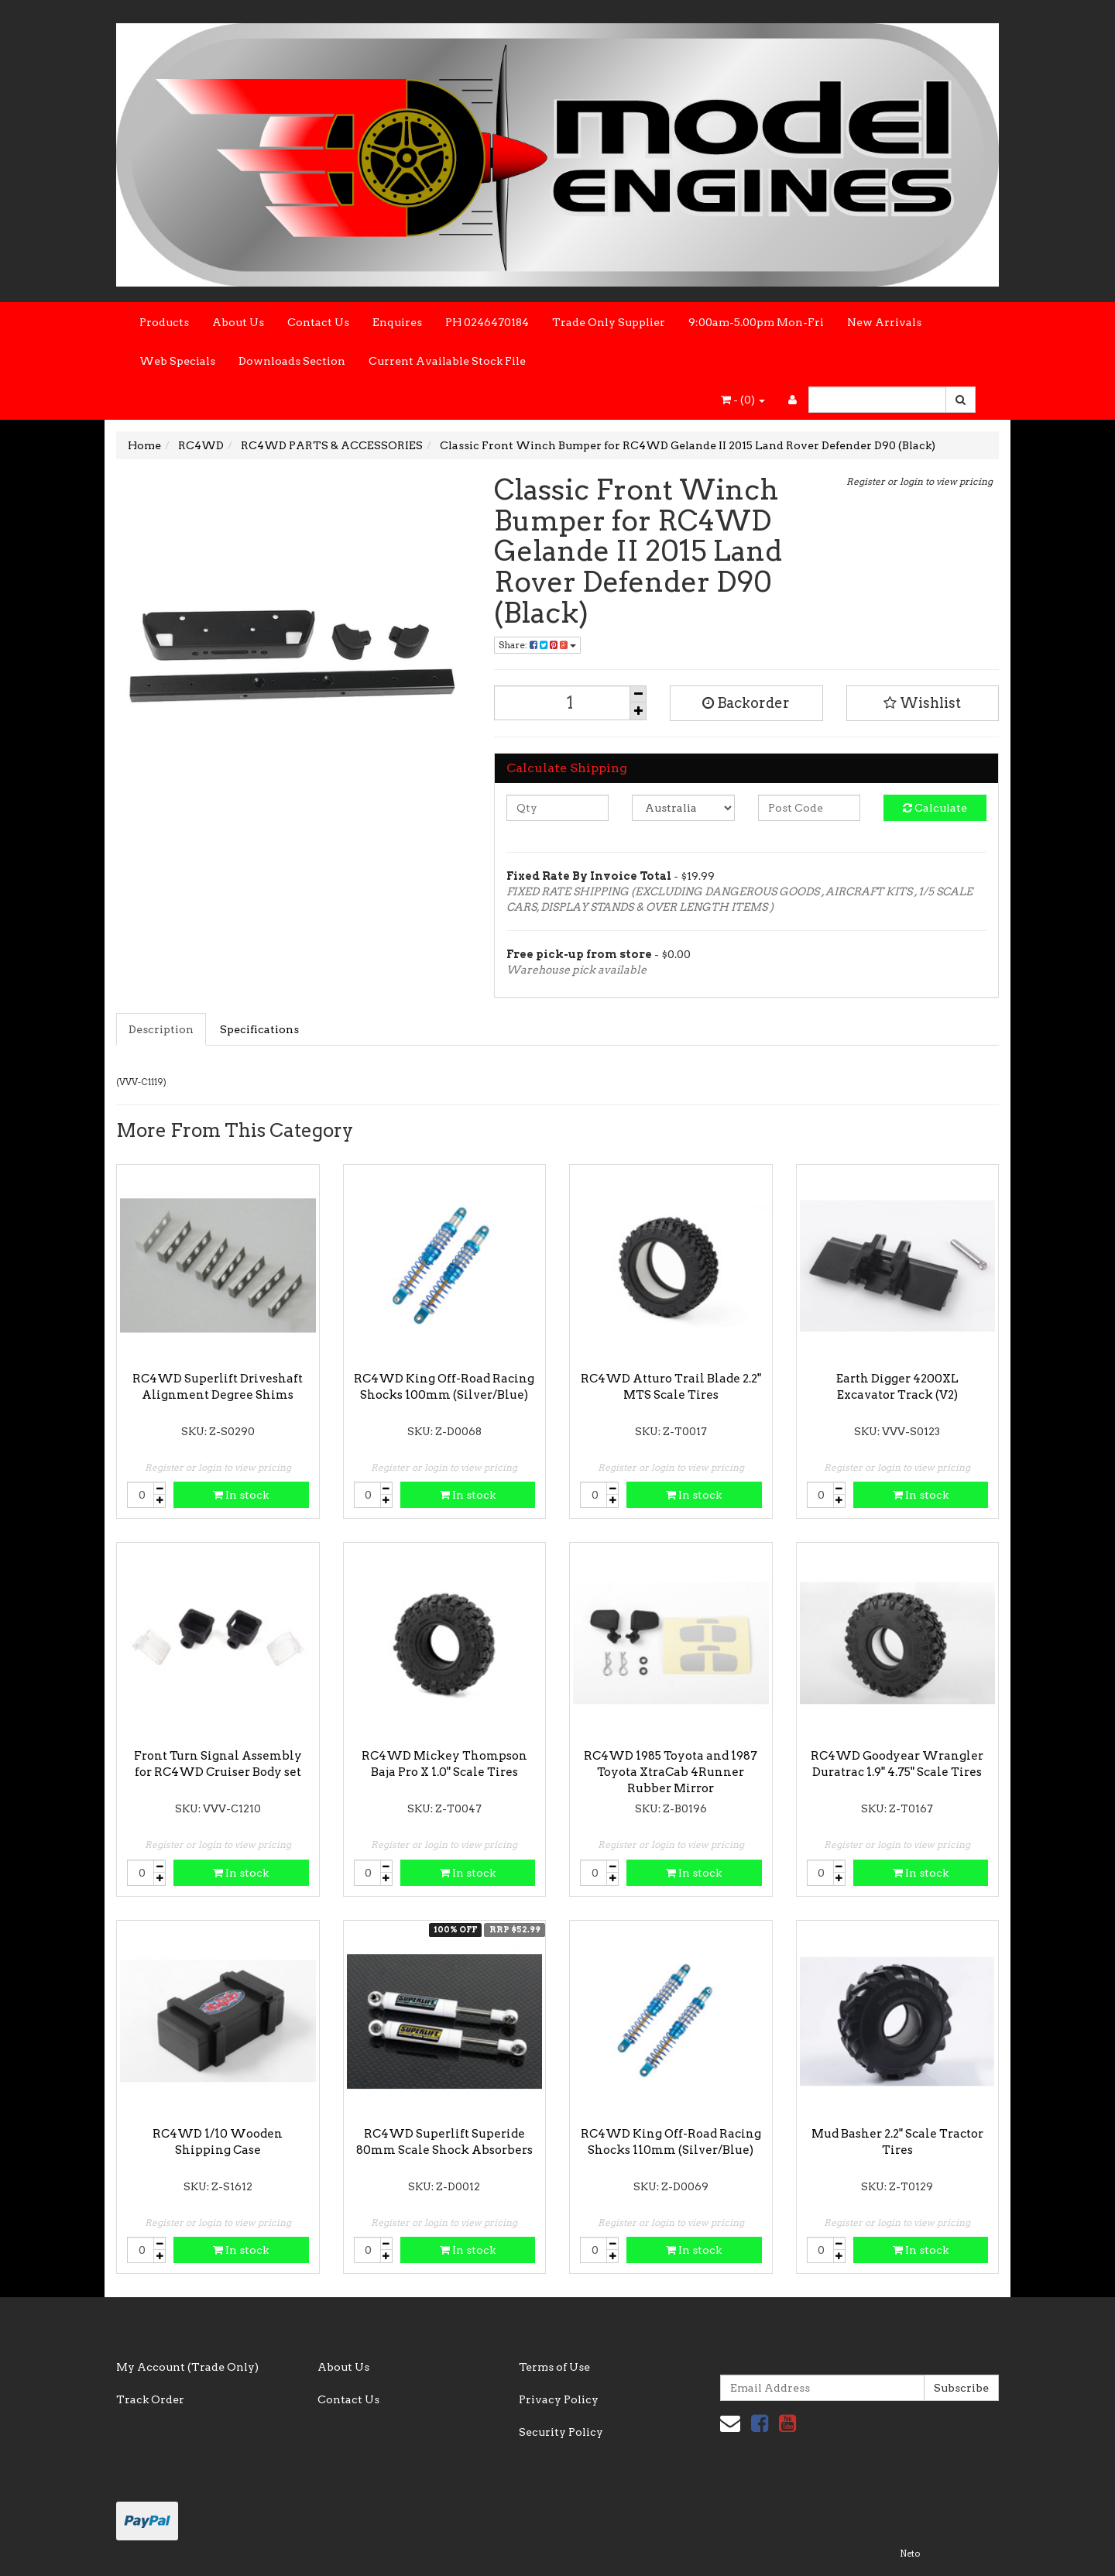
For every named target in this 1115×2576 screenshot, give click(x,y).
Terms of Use (554, 2367)
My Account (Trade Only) (187, 2367)
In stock (241, 1495)
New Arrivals (884, 322)
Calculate (935, 808)
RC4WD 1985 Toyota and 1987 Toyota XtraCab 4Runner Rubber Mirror (670, 1772)
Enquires (397, 322)
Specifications (259, 1029)
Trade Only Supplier (608, 322)
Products (164, 322)
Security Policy (561, 2432)
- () (743, 399)
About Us (238, 322)
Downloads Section (291, 361)
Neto (910, 2553)
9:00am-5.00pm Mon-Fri (756, 322)
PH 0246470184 (487, 322)
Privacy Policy (559, 2399)
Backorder (746, 703)
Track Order (150, 2399)
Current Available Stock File (447, 361)
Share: (537, 645)
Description (161, 1029)
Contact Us (318, 322)
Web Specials (177, 361)
